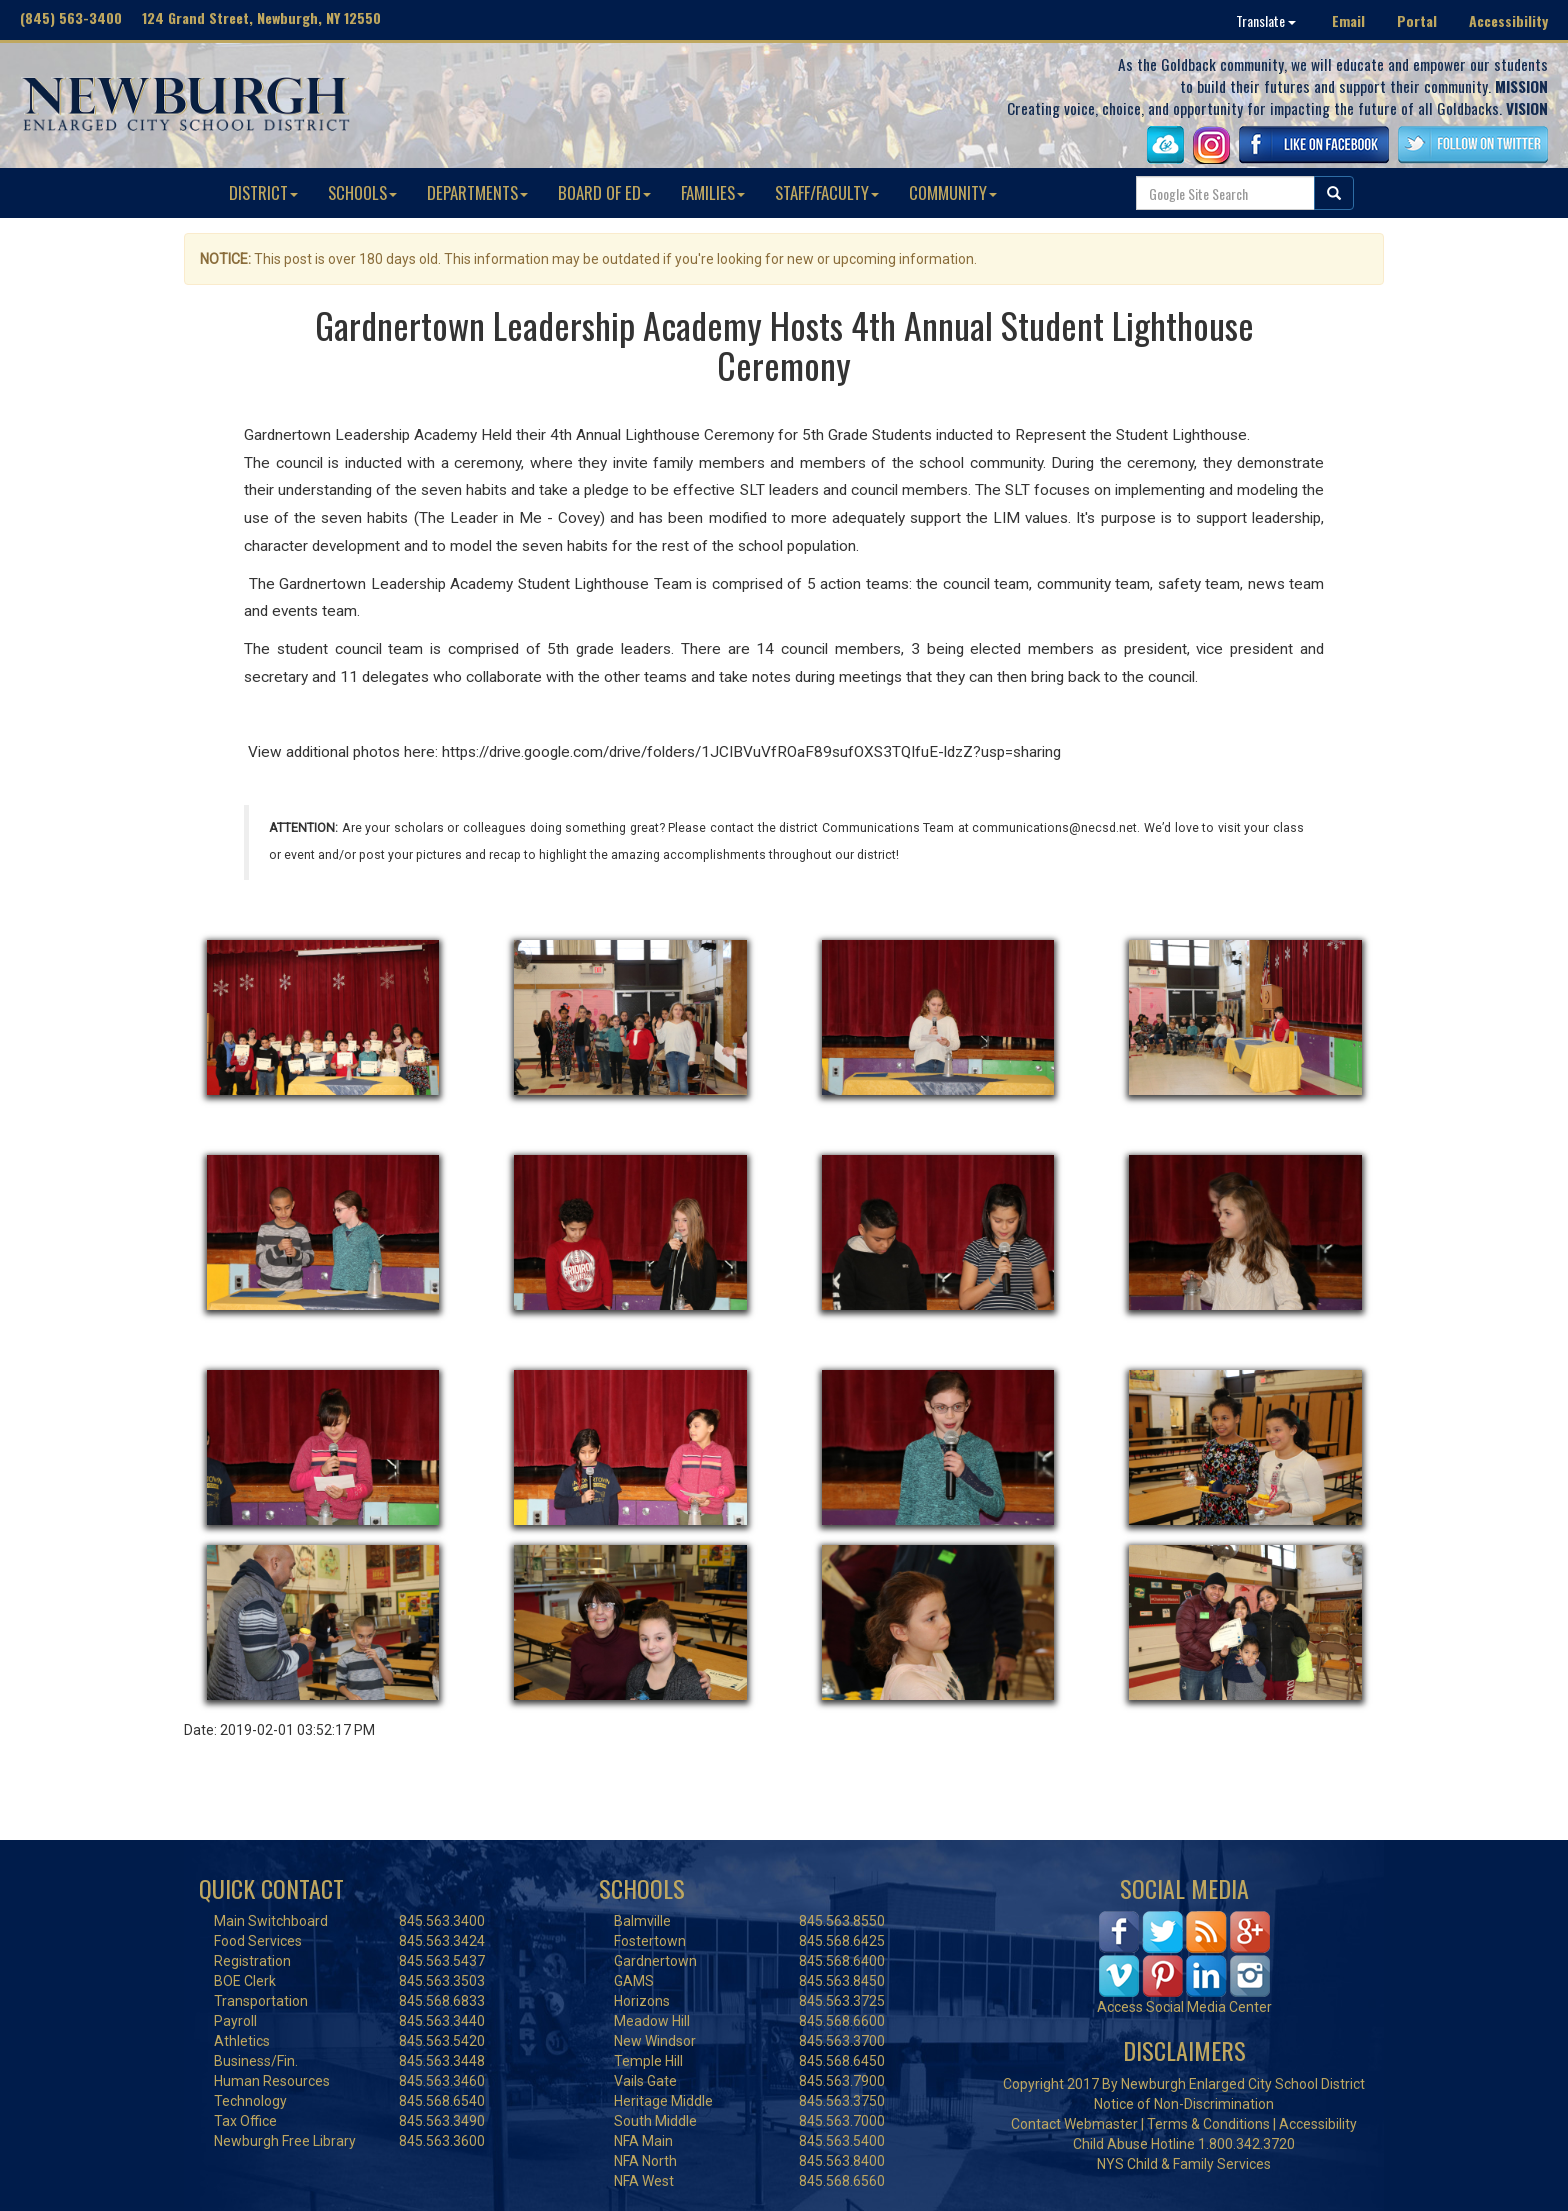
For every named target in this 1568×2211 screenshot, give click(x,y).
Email (1348, 20)
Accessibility (1508, 20)
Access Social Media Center (1184, 2007)
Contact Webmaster (1074, 2124)
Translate (1266, 20)
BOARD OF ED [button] (604, 192)
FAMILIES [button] (713, 192)
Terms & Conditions (1208, 2124)
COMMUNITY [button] (953, 192)
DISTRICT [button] (263, 192)
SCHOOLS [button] (362, 192)
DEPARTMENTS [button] (477, 192)
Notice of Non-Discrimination (1184, 2104)
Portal (1417, 20)
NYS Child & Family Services (1184, 2164)
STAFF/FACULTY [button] (827, 192)
